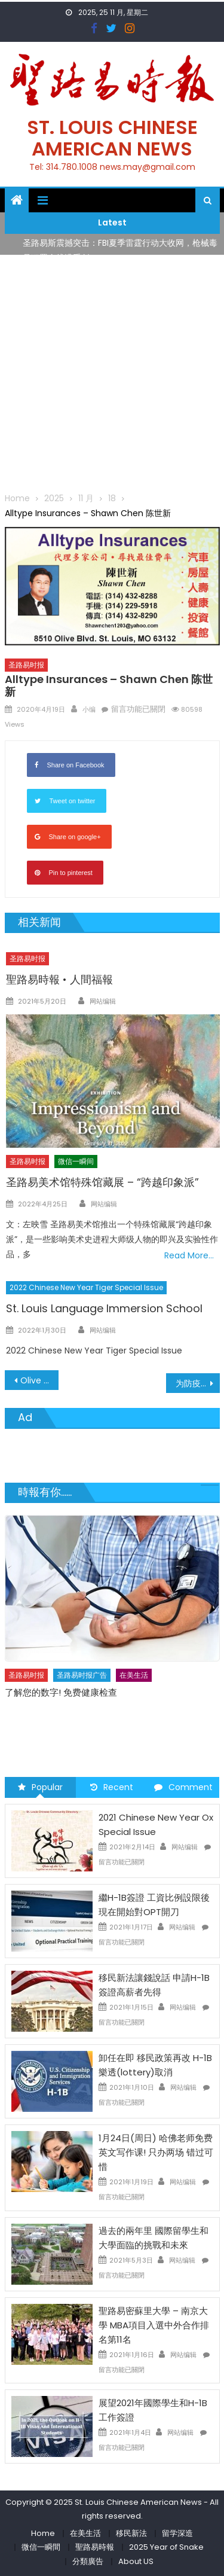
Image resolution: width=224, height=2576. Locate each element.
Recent (111, 1787)
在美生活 (133, 1675)
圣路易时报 (26, 665)
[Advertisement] (112, 373)
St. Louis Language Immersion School (104, 1308)
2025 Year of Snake (166, 2547)
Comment (183, 1787)
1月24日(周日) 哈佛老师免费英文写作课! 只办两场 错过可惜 (156, 2152)
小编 (89, 709)
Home (43, 2533)
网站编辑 (103, 1001)
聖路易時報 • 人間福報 (59, 979)
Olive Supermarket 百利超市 (39, 1380)
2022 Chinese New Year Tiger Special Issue (86, 1287)
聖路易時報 (94, 2547)
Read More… (189, 1255)
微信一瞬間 (41, 2547)
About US (136, 2561)
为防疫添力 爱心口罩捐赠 (198, 1383)
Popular (40, 1787)
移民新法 (131, 2533)
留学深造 (177, 2533)
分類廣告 (87, 2561)
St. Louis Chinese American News (112, 138)
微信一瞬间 (76, 1161)
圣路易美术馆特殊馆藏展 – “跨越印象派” (102, 1182)
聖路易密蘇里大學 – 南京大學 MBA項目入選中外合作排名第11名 (154, 2325)
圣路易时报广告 (82, 1675)
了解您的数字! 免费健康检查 (61, 1692)
